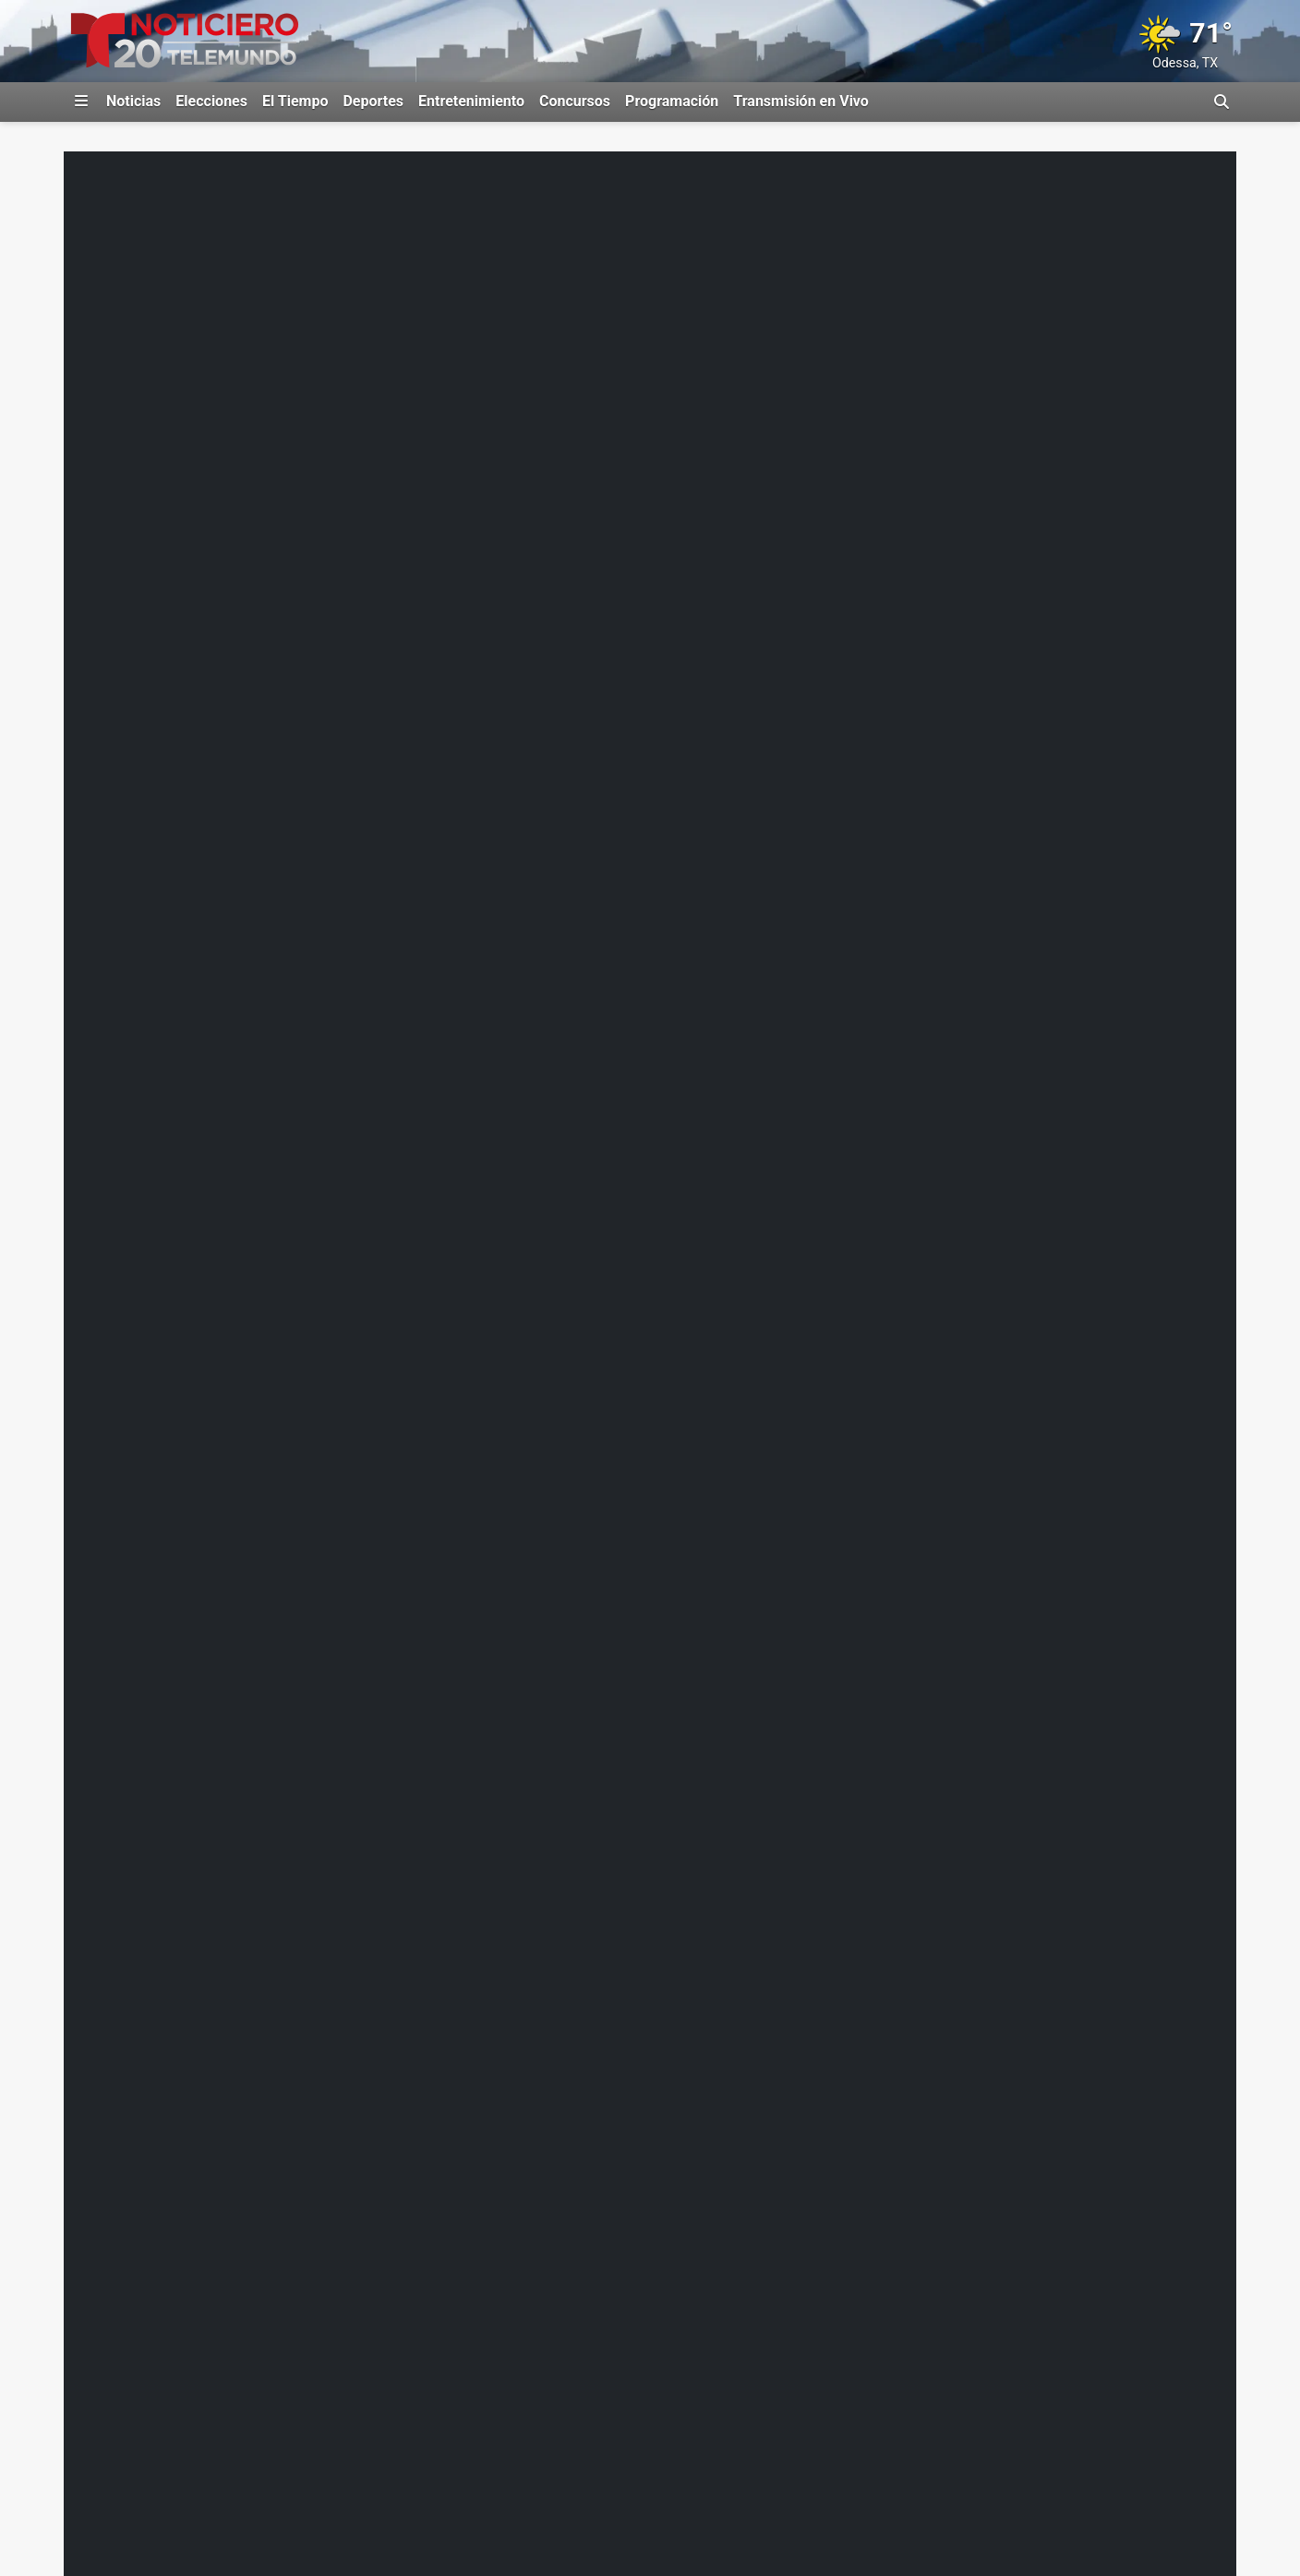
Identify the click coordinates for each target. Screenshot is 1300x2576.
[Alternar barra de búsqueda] (1221, 101)
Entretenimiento (471, 101)
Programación (671, 101)
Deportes (373, 101)
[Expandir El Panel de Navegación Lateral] (81, 101)
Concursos (574, 101)
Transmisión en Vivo (801, 101)
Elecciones (211, 101)
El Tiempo (295, 101)
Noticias (133, 101)
